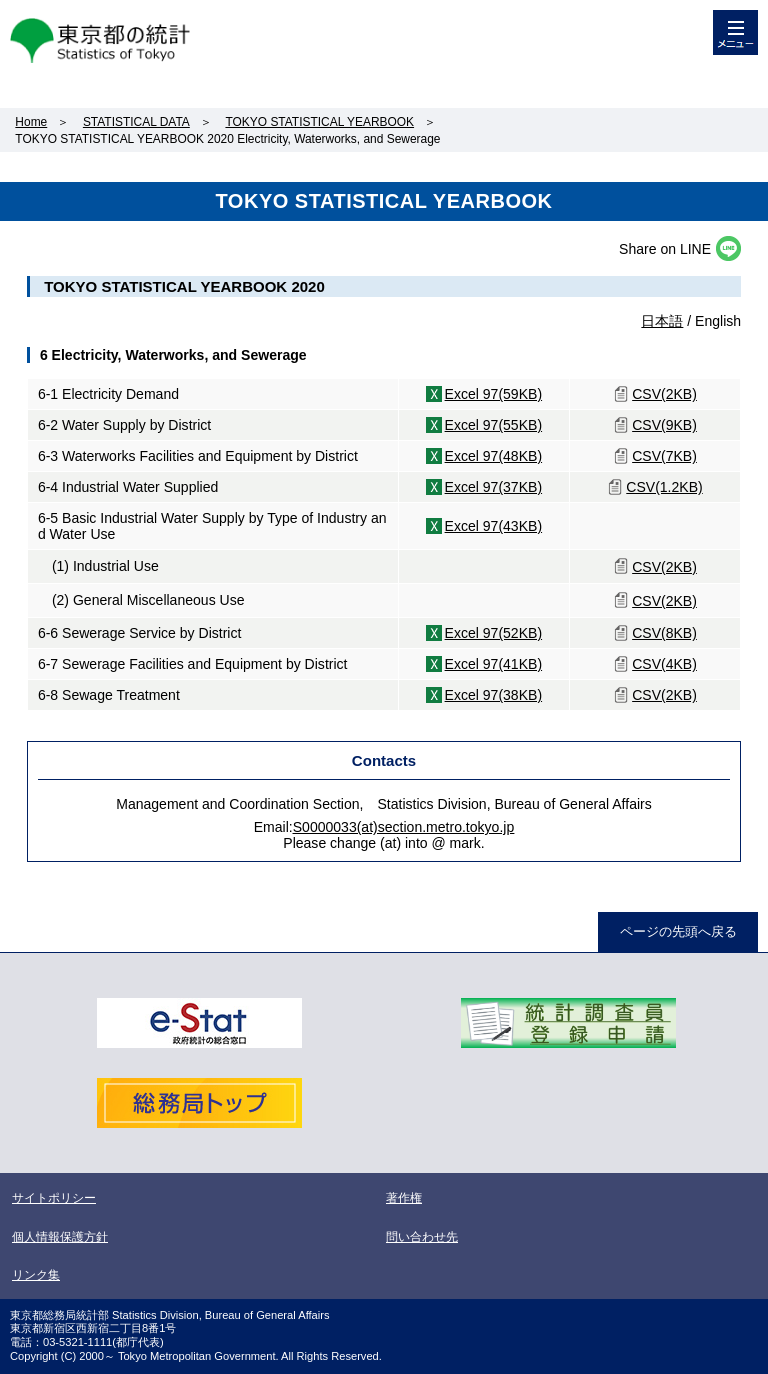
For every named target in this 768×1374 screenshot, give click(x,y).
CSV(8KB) (664, 633)
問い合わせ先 (422, 1237)
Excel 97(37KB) (494, 487)
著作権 (404, 1198)
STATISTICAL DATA (136, 122)
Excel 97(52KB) (494, 633)
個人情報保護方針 (60, 1237)
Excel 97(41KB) (494, 664)
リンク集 (36, 1275)
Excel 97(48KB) (494, 456)
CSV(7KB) (664, 456)
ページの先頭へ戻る (678, 931)
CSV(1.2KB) (664, 487)
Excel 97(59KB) (494, 394)
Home (31, 122)
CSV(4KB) (664, 664)
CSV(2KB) (664, 394)
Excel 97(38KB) (494, 695)
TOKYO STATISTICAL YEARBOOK (319, 122)
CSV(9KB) (664, 425)
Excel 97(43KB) (494, 526)
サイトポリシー (54, 1198)
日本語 (662, 321)
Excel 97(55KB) (494, 425)
